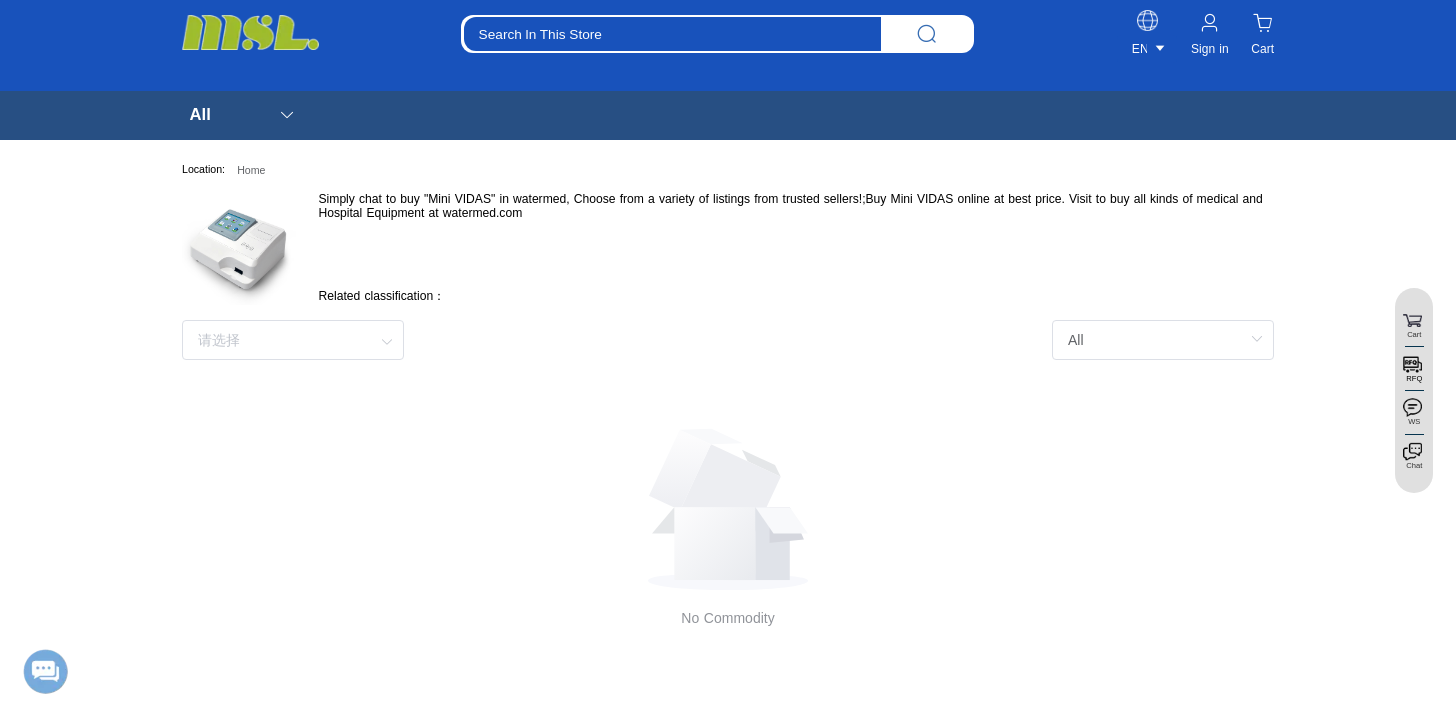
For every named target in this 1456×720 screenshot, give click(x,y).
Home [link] (251, 170)
